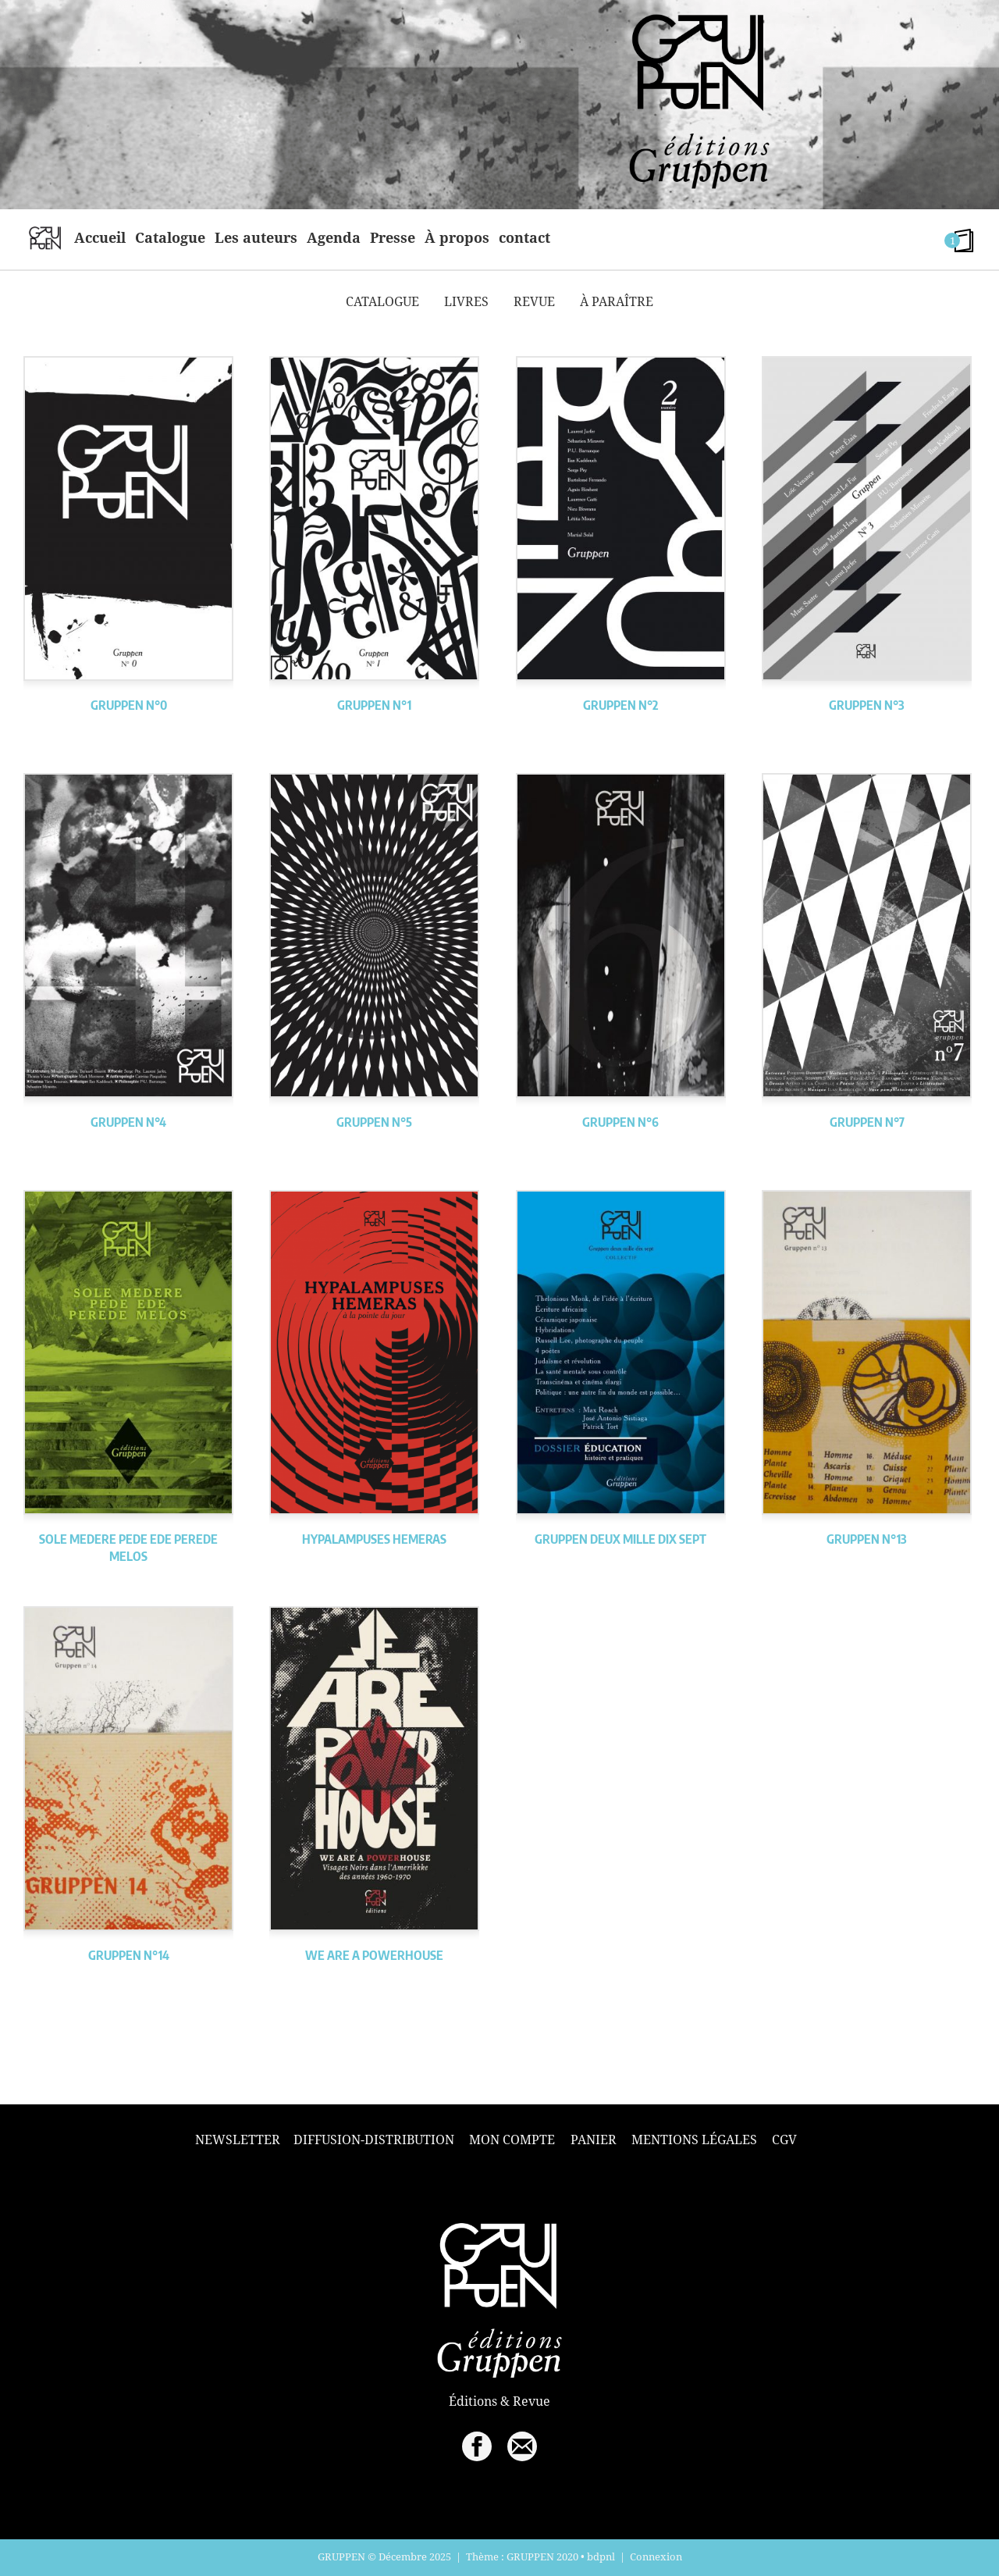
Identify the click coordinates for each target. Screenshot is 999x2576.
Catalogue (170, 237)
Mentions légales (694, 2139)
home (45, 237)
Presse (392, 237)
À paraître (616, 301)
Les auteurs (256, 237)
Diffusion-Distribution (373, 2139)
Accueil (100, 237)
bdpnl (601, 2556)
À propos (457, 237)
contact (524, 237)
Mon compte (512, 2139)
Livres (466, 301)
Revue (534, 301)
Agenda (334, 237)
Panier (594, 2139)
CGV (784, 2139)
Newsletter (237, 2139)
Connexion (656, 2556)
